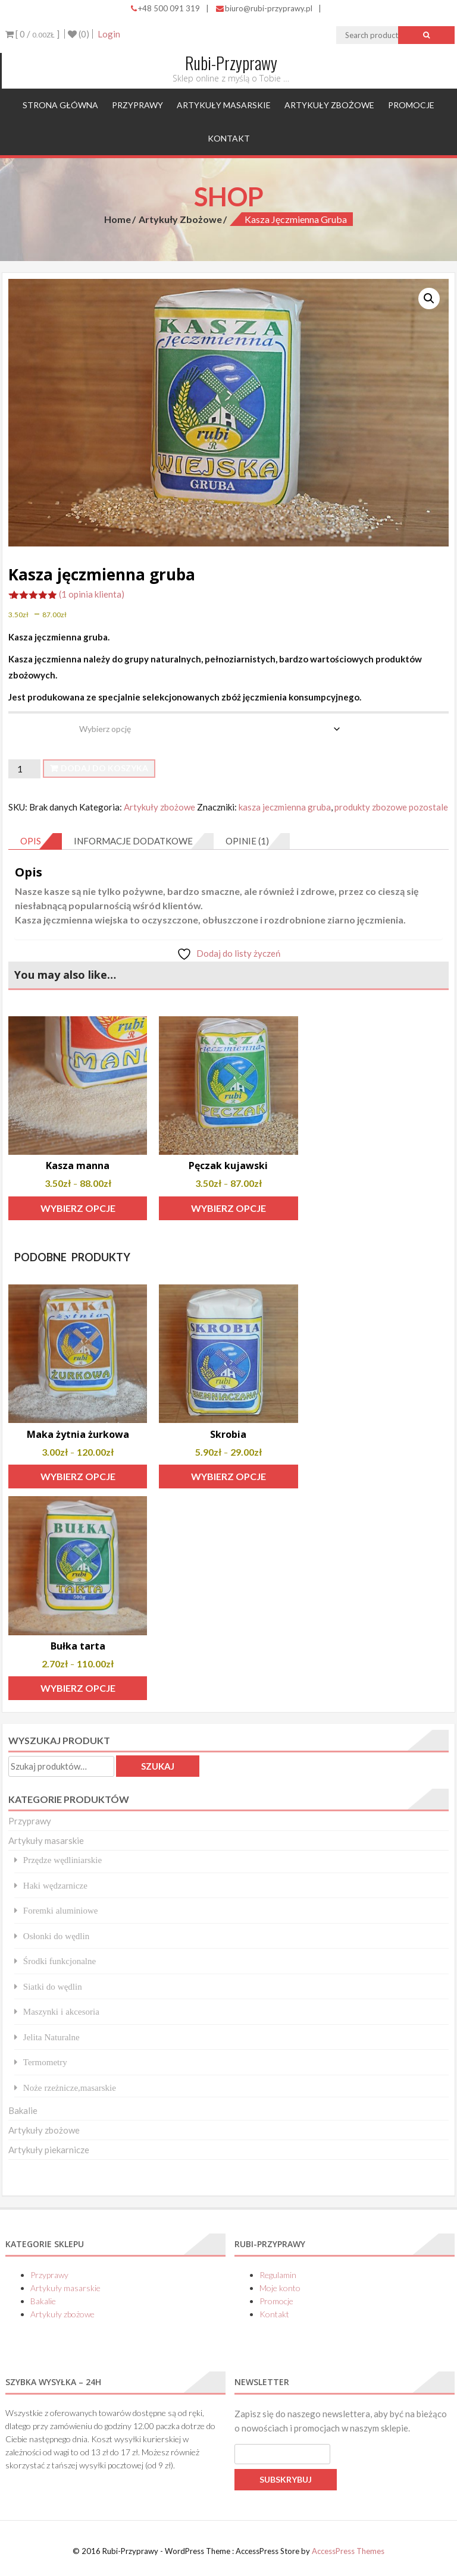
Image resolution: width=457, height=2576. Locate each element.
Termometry (45, 2061)
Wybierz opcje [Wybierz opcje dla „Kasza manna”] (77, 1208)
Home (117, 219)
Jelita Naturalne (51, 2036)
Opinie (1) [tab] (247, 840)
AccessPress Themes (348, 2551)
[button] (429, 298)
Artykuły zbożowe (329, 105)
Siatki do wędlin (52, 1986)
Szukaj (157, 1766)
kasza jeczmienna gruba (285, 807)
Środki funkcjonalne (59, 1960)
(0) (78, 34)
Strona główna (60, 105)
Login (109, 34)
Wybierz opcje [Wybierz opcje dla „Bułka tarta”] (77, 1688)
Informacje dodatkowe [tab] (133, 840)
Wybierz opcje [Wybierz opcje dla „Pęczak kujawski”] (228, 1208)
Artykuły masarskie (224, 105)
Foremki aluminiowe (60, 1910)
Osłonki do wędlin (56, 1935)
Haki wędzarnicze (55, 1885)
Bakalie (22, 2110)
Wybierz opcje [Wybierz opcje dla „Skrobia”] (228, 1476)
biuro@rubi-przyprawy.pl (264, 8)
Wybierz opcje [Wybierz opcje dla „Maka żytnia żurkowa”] (77, 1476)
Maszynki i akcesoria (61, 2011)
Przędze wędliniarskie (62, 1859)
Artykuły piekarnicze (48, 2149)
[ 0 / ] (32, 34)
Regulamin (277, 2275)
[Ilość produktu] (24, 768)
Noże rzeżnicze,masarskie (69, 2087)
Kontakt (229, 138)
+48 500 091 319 (165, 8)
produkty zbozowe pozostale (391, 807)
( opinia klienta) (91, 594)
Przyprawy (137, 105)
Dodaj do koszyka (104, 768)
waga (20, 720)
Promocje (411, 105)
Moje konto (280, 2288)
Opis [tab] (30, 840)
